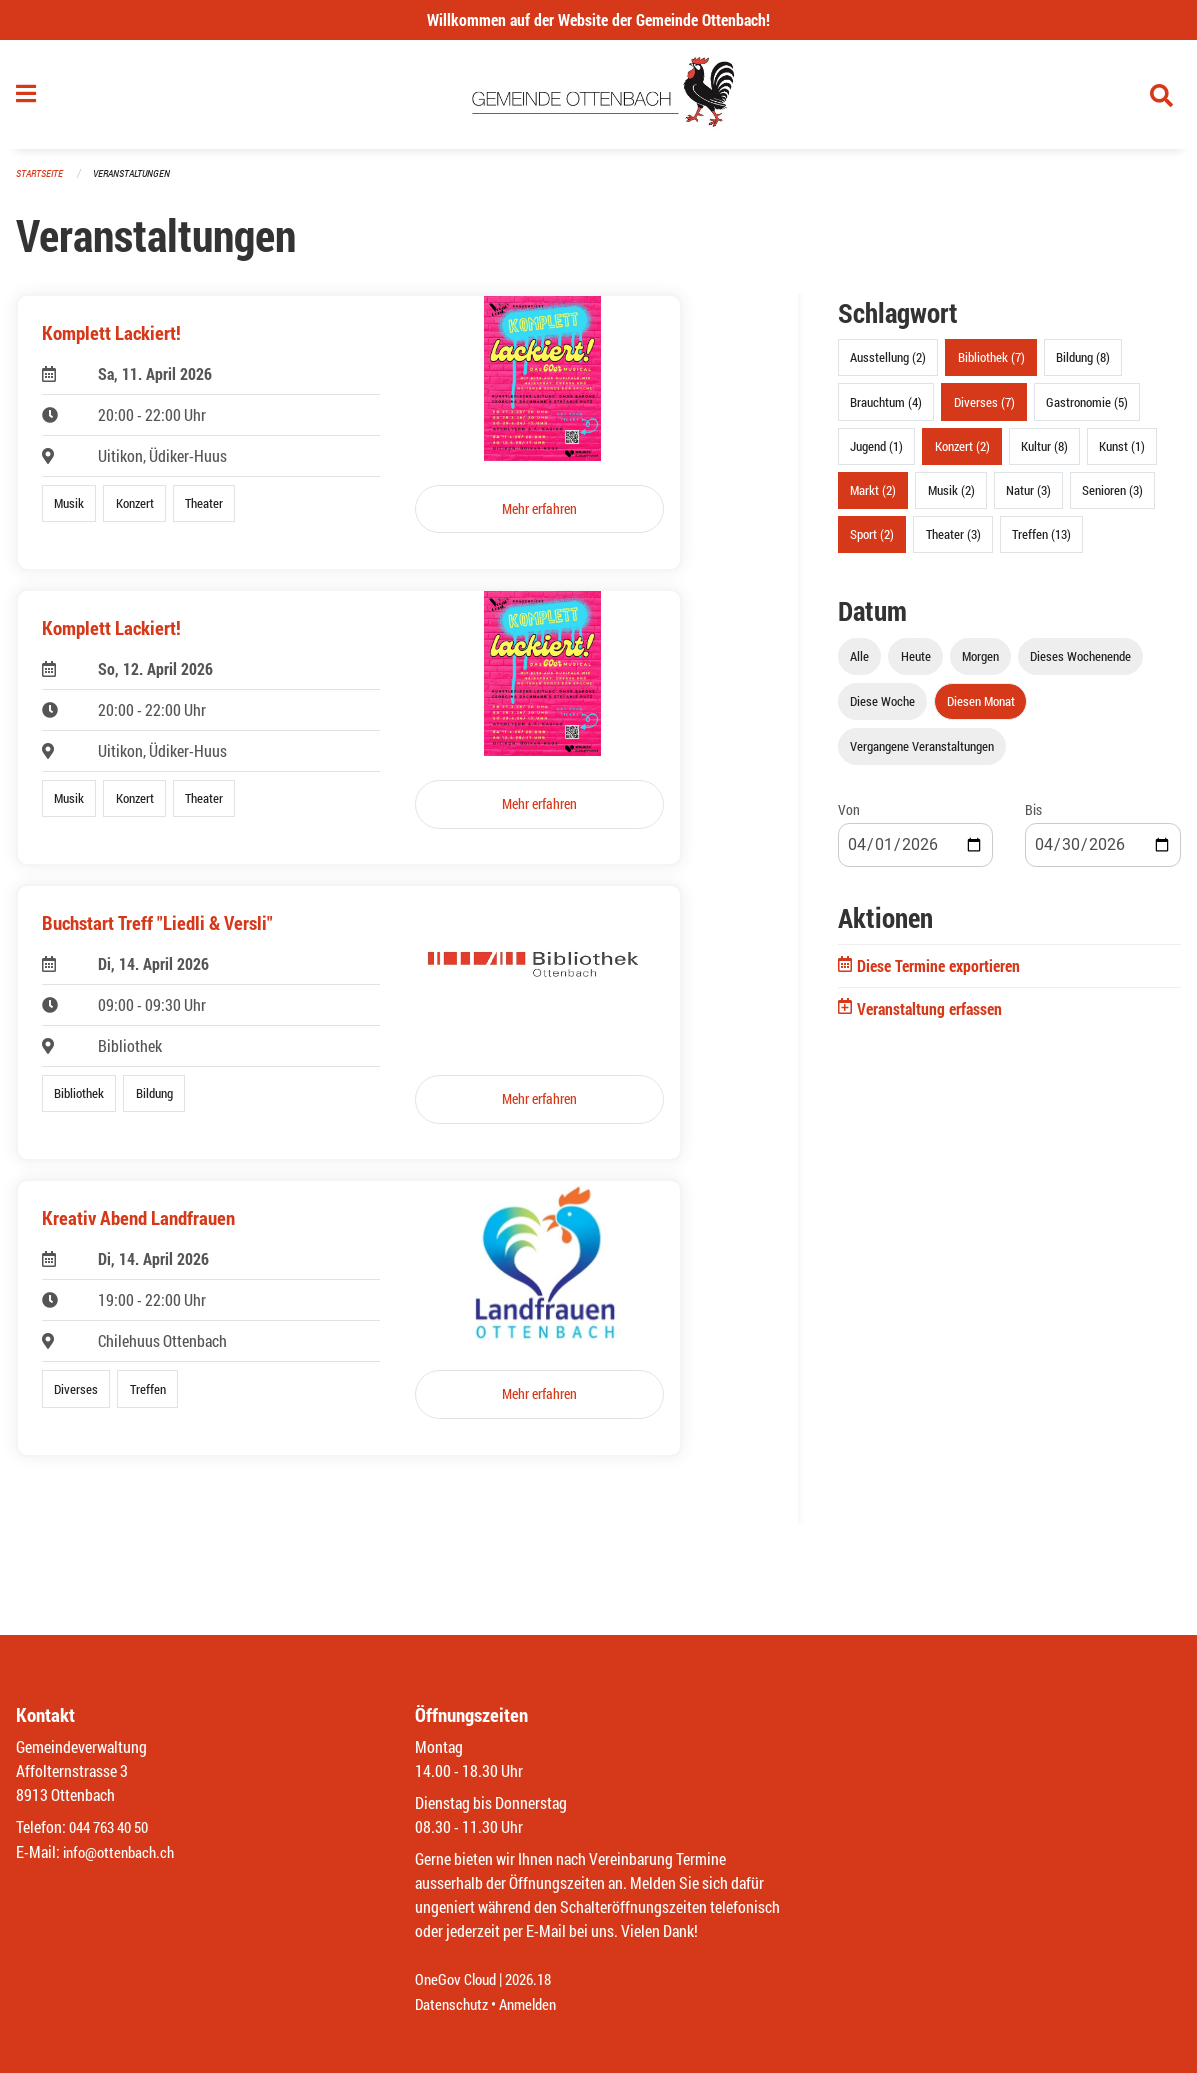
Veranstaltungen (140, 179)
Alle (859, 663)
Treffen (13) (1041, 541)
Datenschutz (454, 2004)
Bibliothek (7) (991, 364)
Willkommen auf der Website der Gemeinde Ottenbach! (598, 19)
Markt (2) (873, 496)
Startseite (42, 179)
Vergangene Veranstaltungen (922, 753)
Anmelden (535, 2004)
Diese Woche (882, 708)
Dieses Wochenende (1080, 663)
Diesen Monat (981, 708)
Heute (916, 663)
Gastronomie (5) (1087, 408)
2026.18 (537, 1980)
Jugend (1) (876, 452)
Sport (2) (872, 541)
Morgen (980, 663)
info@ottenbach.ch (123, 1852)
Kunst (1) (1122, 452)
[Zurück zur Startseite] (598, 98)
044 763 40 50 (113, 1828)
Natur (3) (1028, 496)
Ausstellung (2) (888, 364)
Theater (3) (953, 541)
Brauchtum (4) (886, 408)
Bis (1033, 816)
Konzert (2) (962, 452)
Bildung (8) (1083, 364)
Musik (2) (951, 496)
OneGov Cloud (458, 1980)
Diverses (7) (984, 408)
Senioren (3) (1112, 496)
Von (849, 816)
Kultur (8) (1044, 452)
